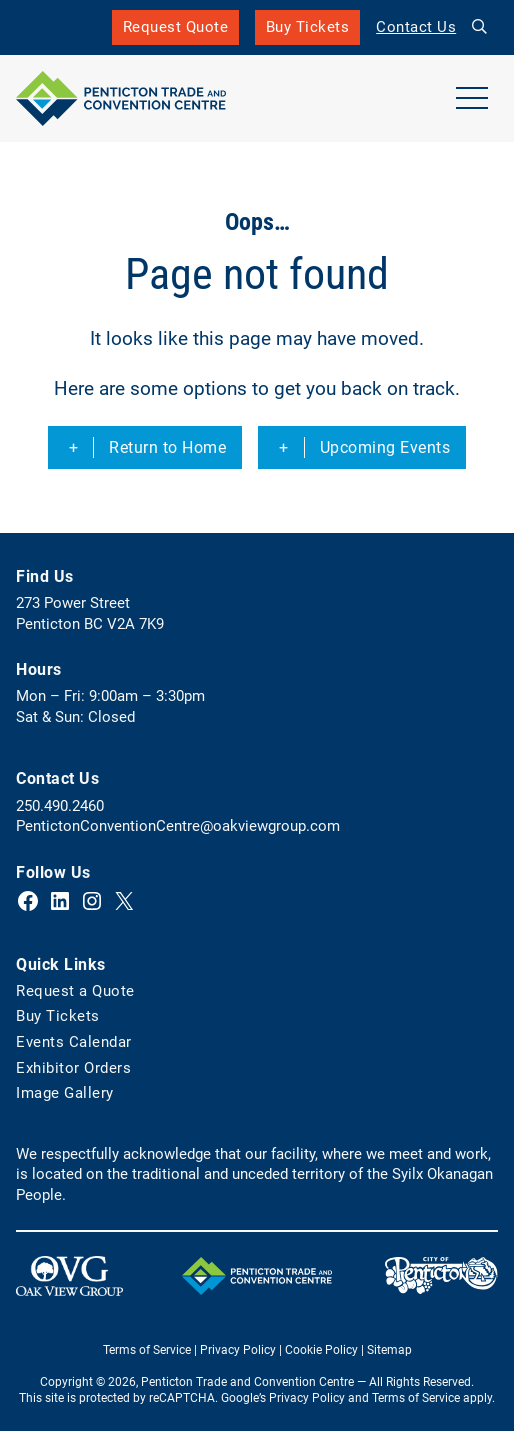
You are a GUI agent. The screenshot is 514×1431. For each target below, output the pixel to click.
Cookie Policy (321, 1350)
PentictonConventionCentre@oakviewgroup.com (178, 826)
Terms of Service (147, 1350)
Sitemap (389, 1350)
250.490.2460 (60, 806)
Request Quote (176, 27)
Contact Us (416, 27)
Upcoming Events (385, 447)
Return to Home (167, 447)
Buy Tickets (308, 31)
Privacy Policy (238, 1350)
